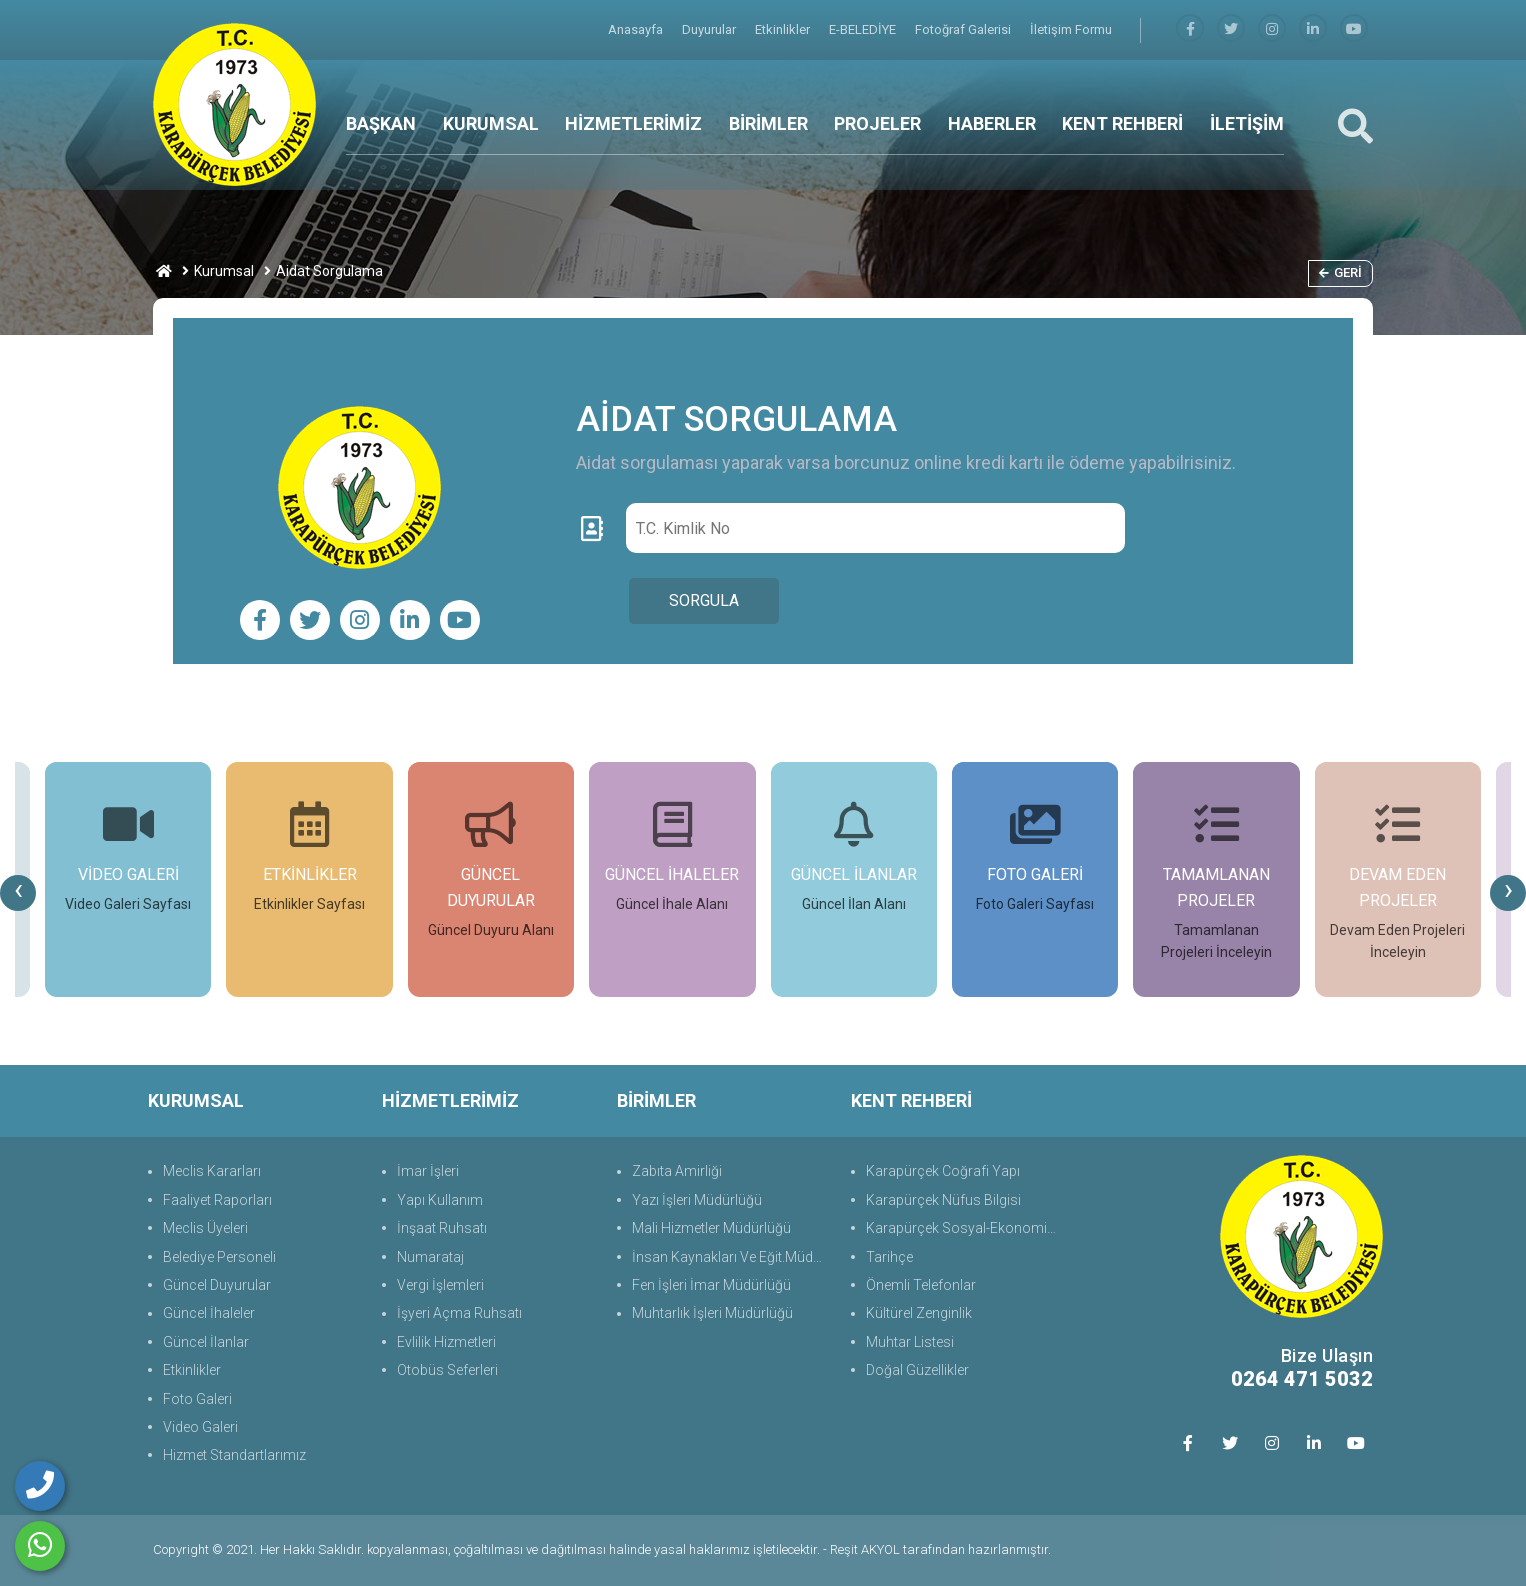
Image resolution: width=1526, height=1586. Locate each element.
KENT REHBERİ (1122, 123)
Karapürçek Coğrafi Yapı (943, 1171)
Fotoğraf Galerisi (964, 29)
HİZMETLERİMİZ (633, 123)
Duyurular (710, 29)
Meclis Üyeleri (205, 1228)
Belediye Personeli (219, 1257)
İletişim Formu (1071, 29)
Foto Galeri (197, 1399)
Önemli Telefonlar (921, 1285)
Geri (1340, 272)
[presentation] (18, 893)
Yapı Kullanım (440, 1200)
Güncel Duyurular (217, 1285)
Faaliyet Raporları (217, 1200)
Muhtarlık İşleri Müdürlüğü (712, 1313)
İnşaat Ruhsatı (442, 1228)
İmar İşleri (428, 1171)
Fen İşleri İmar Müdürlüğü (711, 1285)
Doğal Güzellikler (917, 1370)
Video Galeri (200, 1427)
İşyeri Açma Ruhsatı (459, 1313)
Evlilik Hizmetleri (446, 1342)
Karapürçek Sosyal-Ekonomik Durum (965, 1228)
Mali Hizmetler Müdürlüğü (711, 1228)
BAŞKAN (381, 123)
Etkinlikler (784, 29)
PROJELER (877, 123)
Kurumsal (224, 271)
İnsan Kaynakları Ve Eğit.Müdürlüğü (731, 1257)
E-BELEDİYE (864, 29)
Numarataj (430, 1257)
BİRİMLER (768, 123)
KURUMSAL (491, 123)
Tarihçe (889, 1257)
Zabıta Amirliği (677, 1171)
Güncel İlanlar (206, 1342)
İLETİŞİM (1247, 123)
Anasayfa (637, 29)
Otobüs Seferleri (447, 1370)
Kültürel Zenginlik (919, 1313)
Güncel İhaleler (209, 1313)
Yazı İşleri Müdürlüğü (697, 1200)
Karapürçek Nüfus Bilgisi (943, 1200)
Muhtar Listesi (910, 1342)
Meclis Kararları (212, 1171)
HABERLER (992, 123)
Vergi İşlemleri (440, 1285)
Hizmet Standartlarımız (234, 1455)
